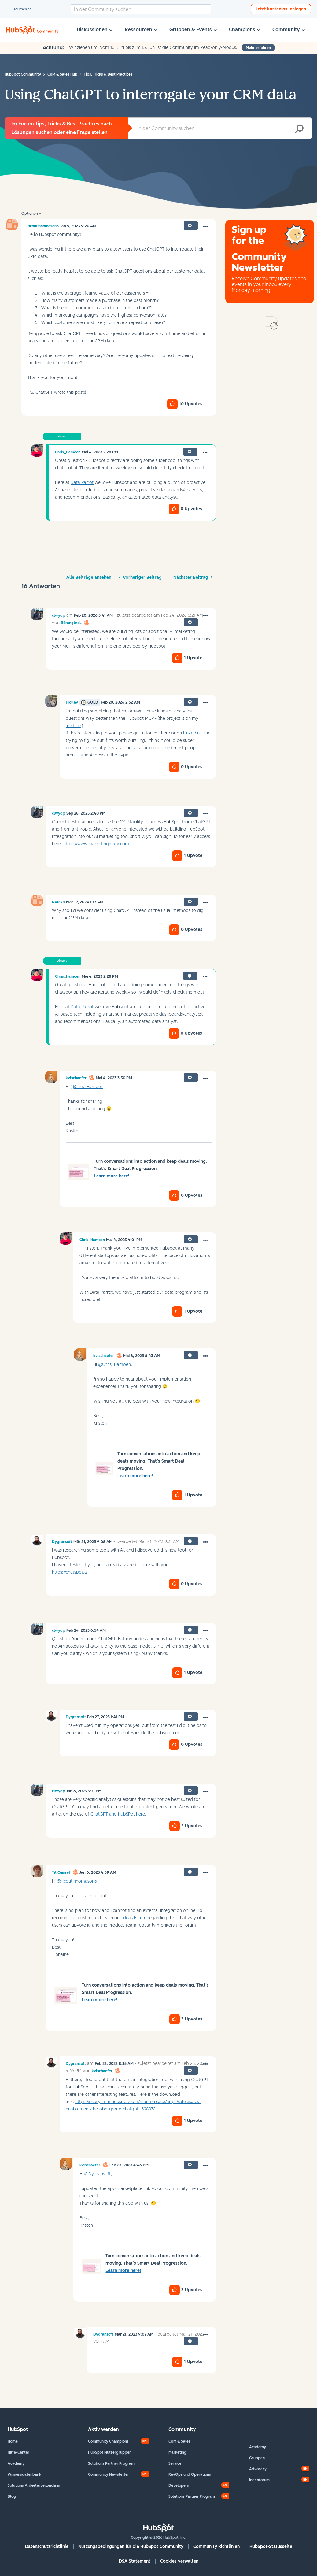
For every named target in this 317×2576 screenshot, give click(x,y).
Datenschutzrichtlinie (46, 2546)
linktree (73, 725)
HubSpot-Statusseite (270, 2546)
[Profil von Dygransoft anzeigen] (62, 1542)
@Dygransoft (97, 2173)
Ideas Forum (134, 1917)
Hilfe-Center (18, 2452)
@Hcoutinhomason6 (77, 1881)
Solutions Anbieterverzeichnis (34, 2485)
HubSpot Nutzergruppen (109, 2452)
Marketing (177, 2452)
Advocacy (258, 2469)
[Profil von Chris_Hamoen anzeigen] (67, 452)
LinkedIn (191, 733)
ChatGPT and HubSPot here (117, 1814)
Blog (12, 2496)
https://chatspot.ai (70, 1572)
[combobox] (141, 9)
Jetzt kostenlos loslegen (281, 9)
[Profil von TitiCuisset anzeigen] (61, 1872)
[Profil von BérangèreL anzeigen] (71, 623)
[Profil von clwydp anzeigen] (58, 615)
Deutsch (17, 9)
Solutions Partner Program (111, 2463)
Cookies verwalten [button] (179, 2561)
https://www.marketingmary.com (96, 843)
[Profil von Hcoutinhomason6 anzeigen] (43, 226)
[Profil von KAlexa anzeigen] (58, 902)
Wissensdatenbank (24, 2474)
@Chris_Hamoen (87, 1086)
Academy (16, 2463)
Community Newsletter (108, 2474)
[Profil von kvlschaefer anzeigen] (76, 1078)
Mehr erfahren (258, 48)
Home (13, 2441)
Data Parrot (82, 482)
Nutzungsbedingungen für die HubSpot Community (130, 2546)
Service (174, 2463)
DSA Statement (134, 2561)
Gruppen (257, 2458)
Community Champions (108, 2441)
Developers (178, 2485)
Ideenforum (259, 2480)
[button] (205, 226)
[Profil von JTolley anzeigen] (72, 702)
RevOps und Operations (189, 2474)
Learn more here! (111, 1176)
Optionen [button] (29, 213)
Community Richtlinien (216, 2546)
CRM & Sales (179, 2441)
